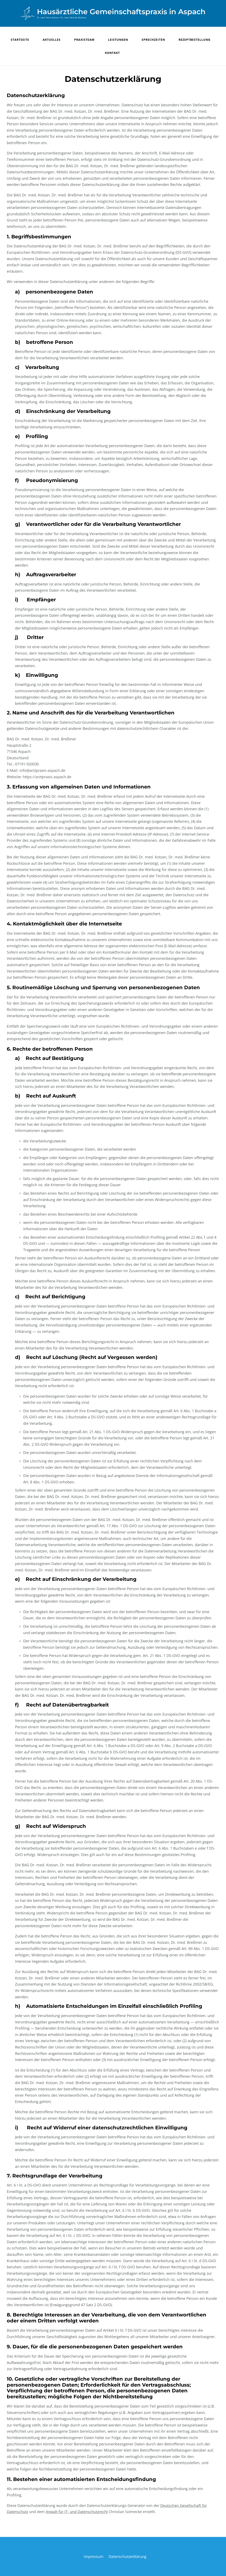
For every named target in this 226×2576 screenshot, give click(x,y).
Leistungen (118, 40)
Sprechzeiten (153, 40)
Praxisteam (84, 40)
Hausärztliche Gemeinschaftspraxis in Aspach (121, 11)
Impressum (93, 2556)
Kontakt (112, 53)
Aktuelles (52, 40)
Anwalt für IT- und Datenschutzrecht (77, 2511)
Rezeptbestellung (194, 40)
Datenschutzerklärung (127, 2556)
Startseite (20, 40)
